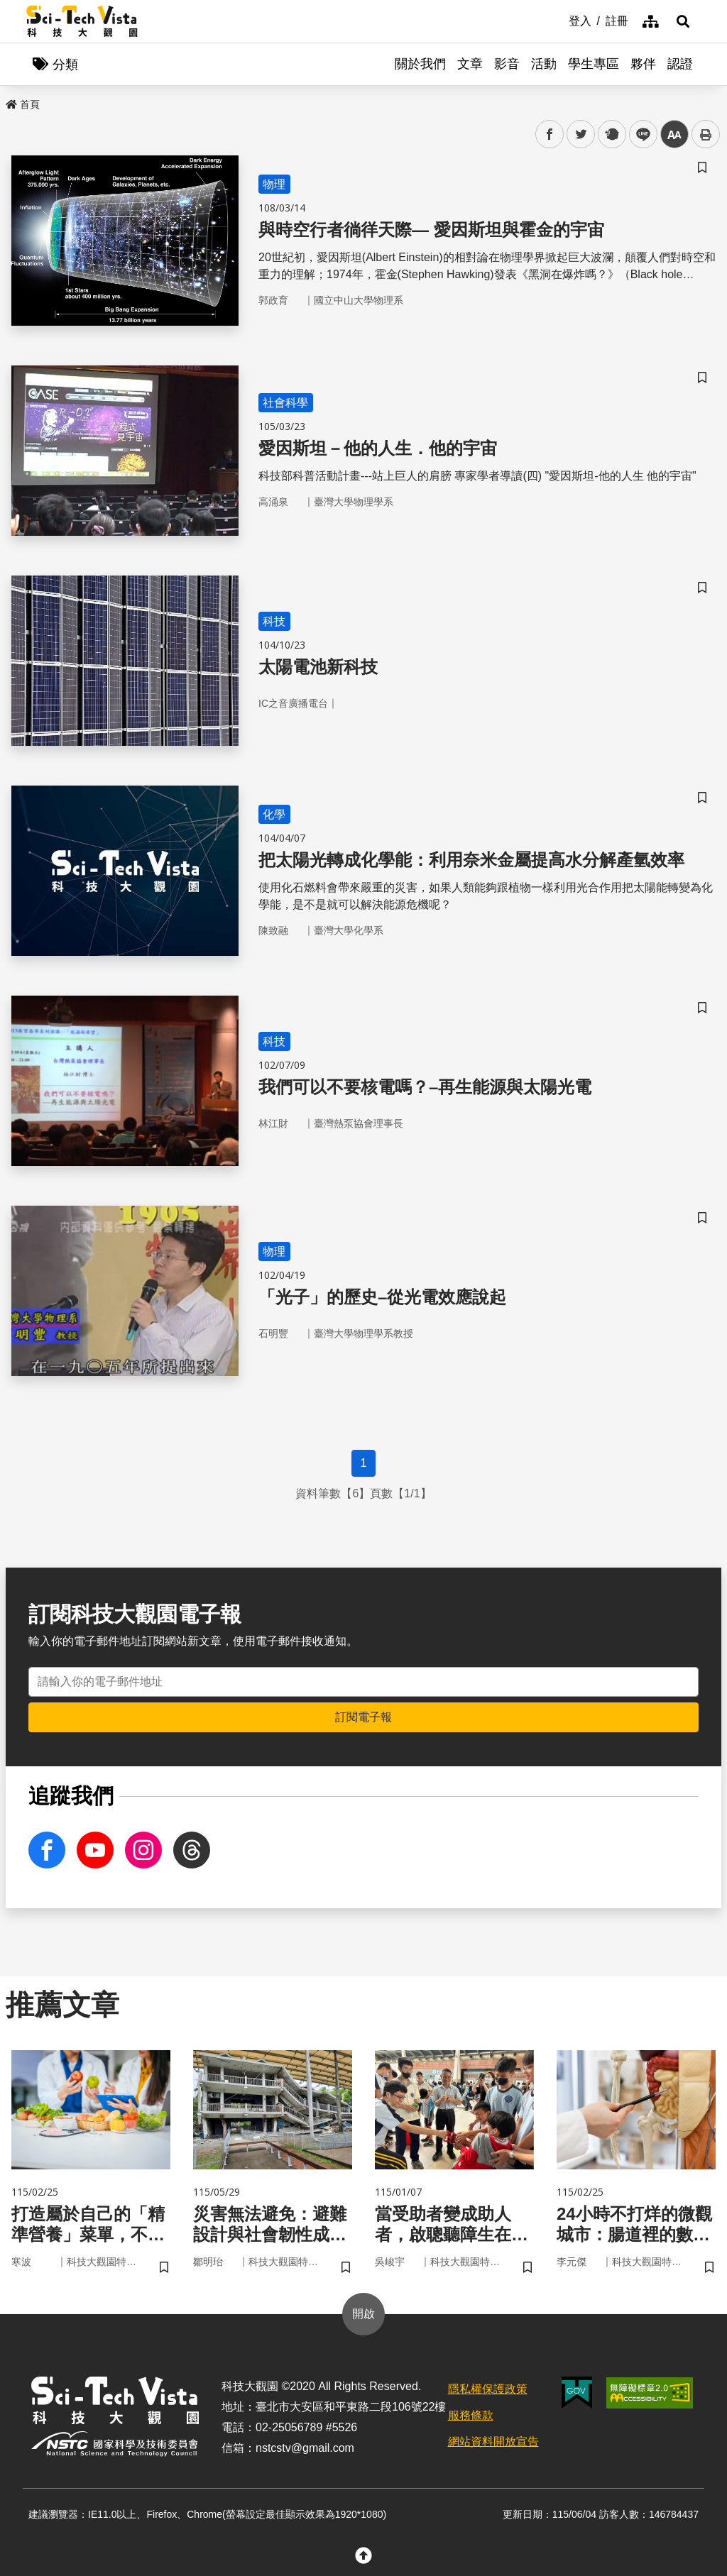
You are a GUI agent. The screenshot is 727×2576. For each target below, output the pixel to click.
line (638, 134)
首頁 (23, 104)
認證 (680, 64)
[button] (683, 21)
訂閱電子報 (363, 1717)
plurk (610, 134)
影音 (507, 64)
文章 (470, 64)
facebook (550, 134)
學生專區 (593, 64)
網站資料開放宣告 (493, 2441)
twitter (581, 134)
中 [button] (674, 134)
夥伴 (643, 64)
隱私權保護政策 (488, 2389)
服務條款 (470, 2415)
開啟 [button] (363, 2314)
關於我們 (420, 64)
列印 (706, 134)
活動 (544, 64)
